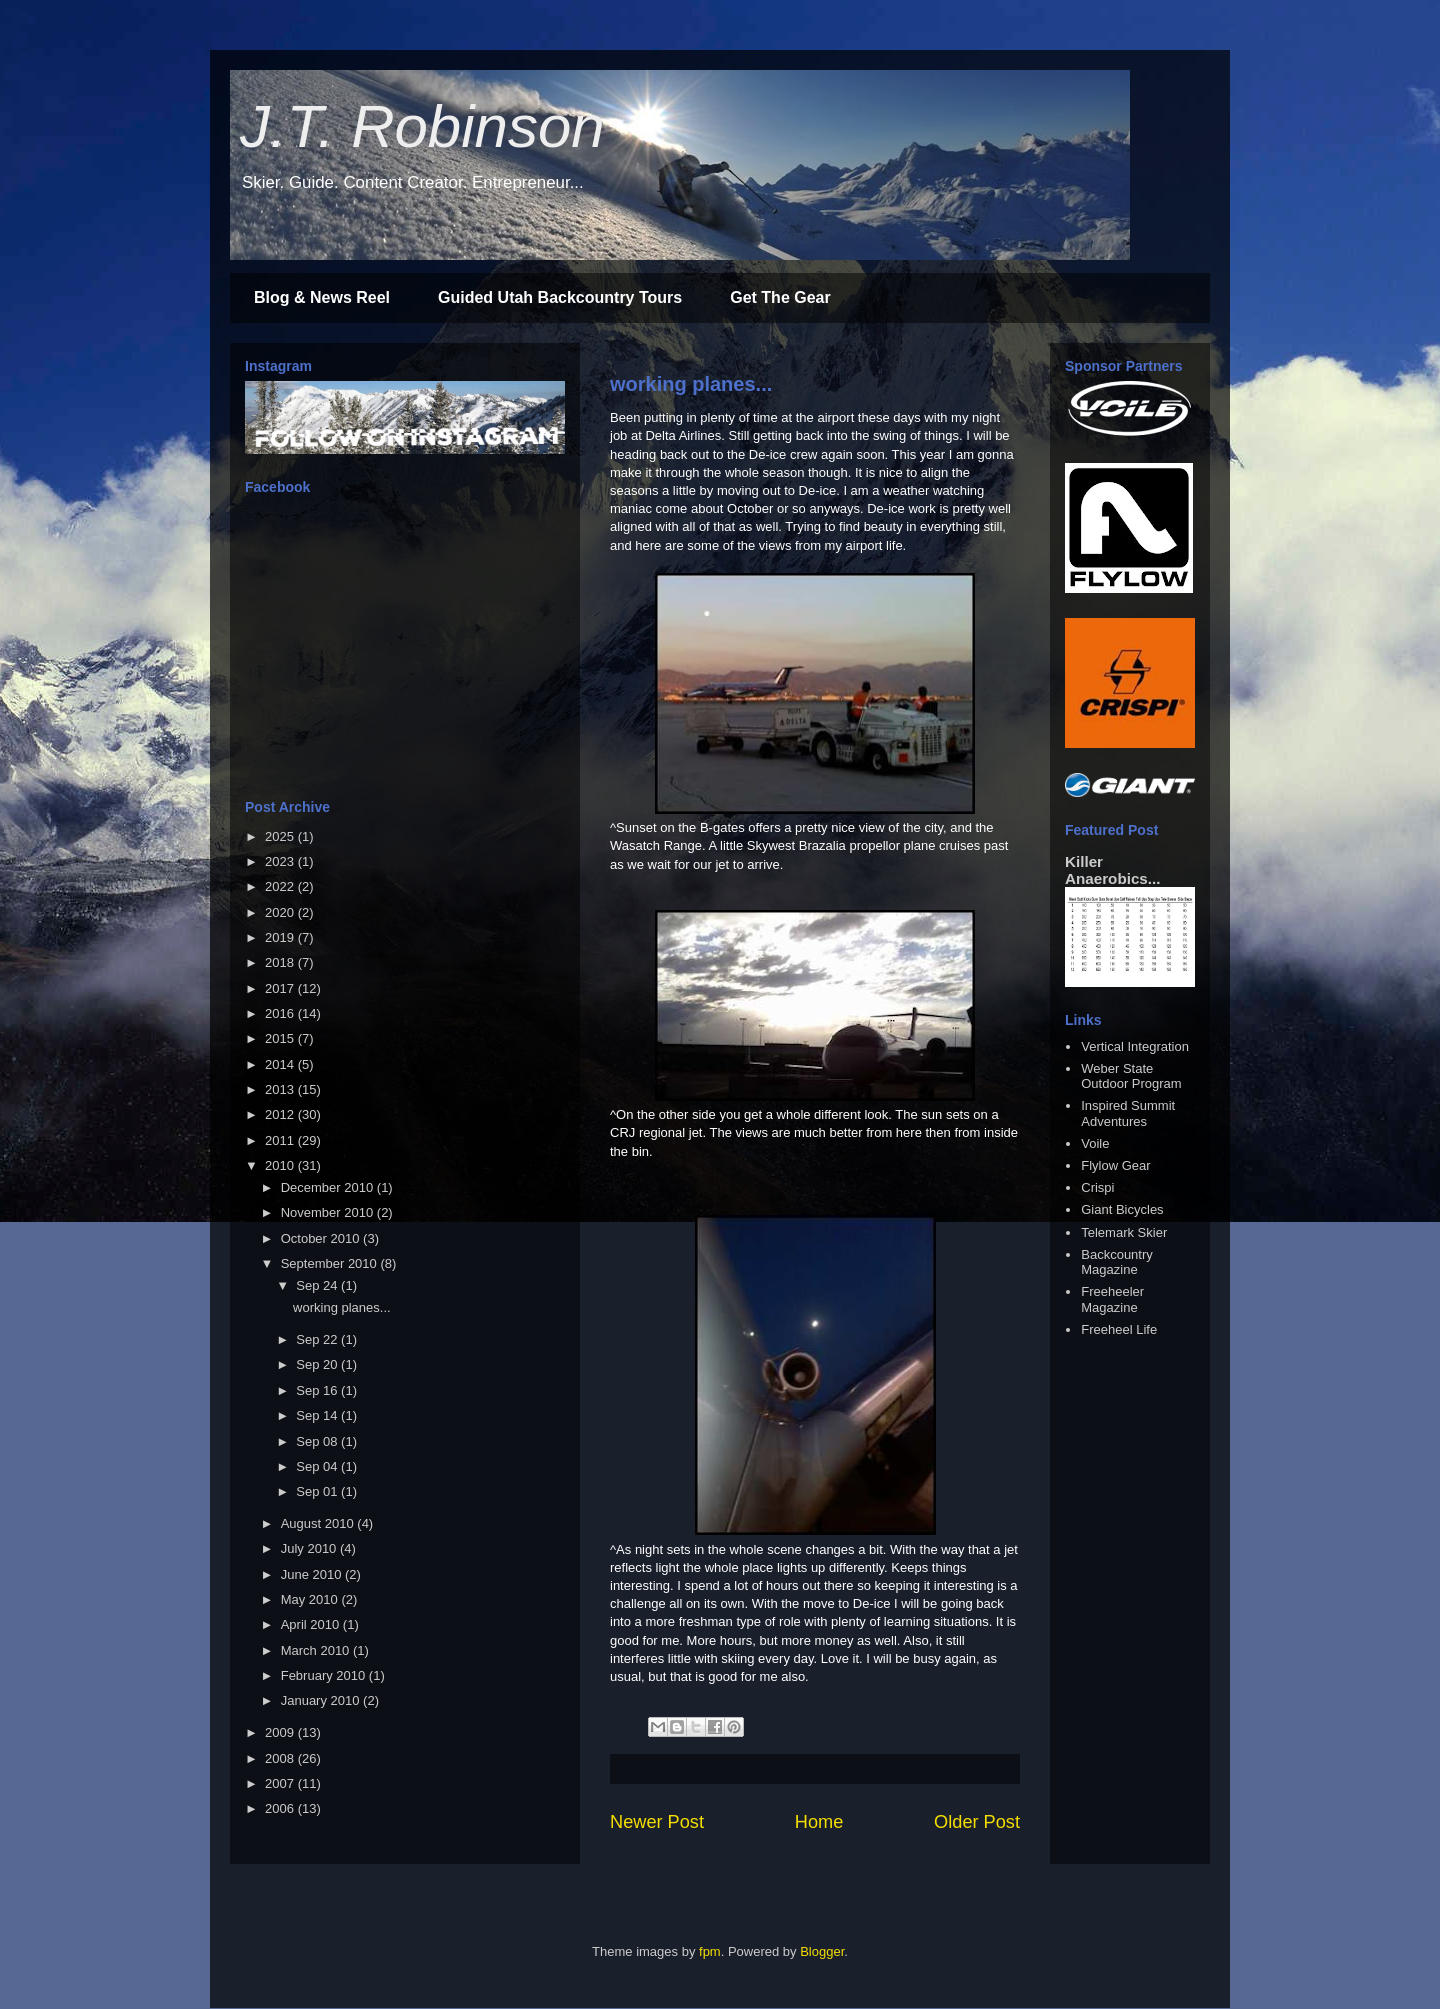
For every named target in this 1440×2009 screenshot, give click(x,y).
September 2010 (331, 1263)
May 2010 (311, 1599)
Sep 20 (318, 1364)
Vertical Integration (1135, 1046)
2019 (281, 937)
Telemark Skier (1124, 1232)
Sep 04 (318, 1466)
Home (819, 1822)
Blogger (822, 1951)
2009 (281, 1732)
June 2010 (313, 1574)
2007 (281, 1783)
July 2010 (310, 1548)
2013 (281, 1089)
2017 (281, 988)
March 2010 (317, 1650)
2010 (281, 1165)
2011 (281, 1140)
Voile (1095, 1143)
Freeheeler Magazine (1112, 1299)
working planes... (691, 384)
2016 (281, 1013)
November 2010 (329, 1212)
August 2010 (319, 1523)
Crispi (1097, 1187)
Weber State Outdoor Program (1131, 1076)
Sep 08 (318, 1441)
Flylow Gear (1115, 1165)
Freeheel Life (1119, 1329)
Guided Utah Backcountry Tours (560, 297)
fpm (710, 1951)
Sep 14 (318, 1415)
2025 (281, 836)
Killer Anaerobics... (1112, 870)
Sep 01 (318, 1491)
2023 (281, 861)
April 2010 (312, 1624)
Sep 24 (318, 1285)
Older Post (977, 1822)
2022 (281, 886)
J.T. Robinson (422, 126)
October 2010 (322, 1238)
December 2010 (329, 1187)
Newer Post (657, 1822)
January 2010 (322, 1700)
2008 (281, 1758)
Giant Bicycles (1122, 1209)
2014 (281, 1064)
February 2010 (325, 1675)
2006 (281, 1808)
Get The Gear (780, 297)
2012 (281, 1114)
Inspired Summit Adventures (1128, 1113)
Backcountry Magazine (1117, 1262)
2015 (281, 1038)
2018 (281, 962)
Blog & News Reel (322, 297)
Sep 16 (318, 1390)
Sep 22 (318, 1339)
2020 (281, 912)
